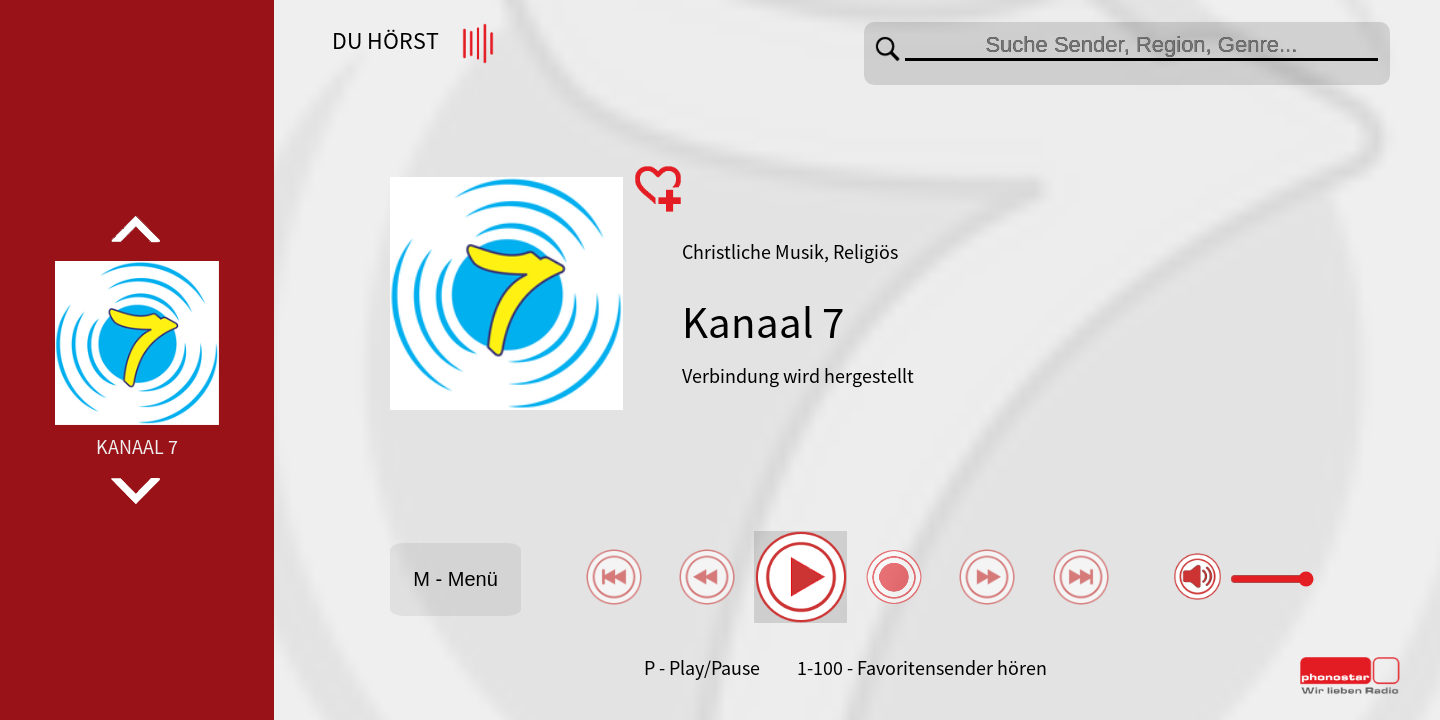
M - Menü (455, 579)
